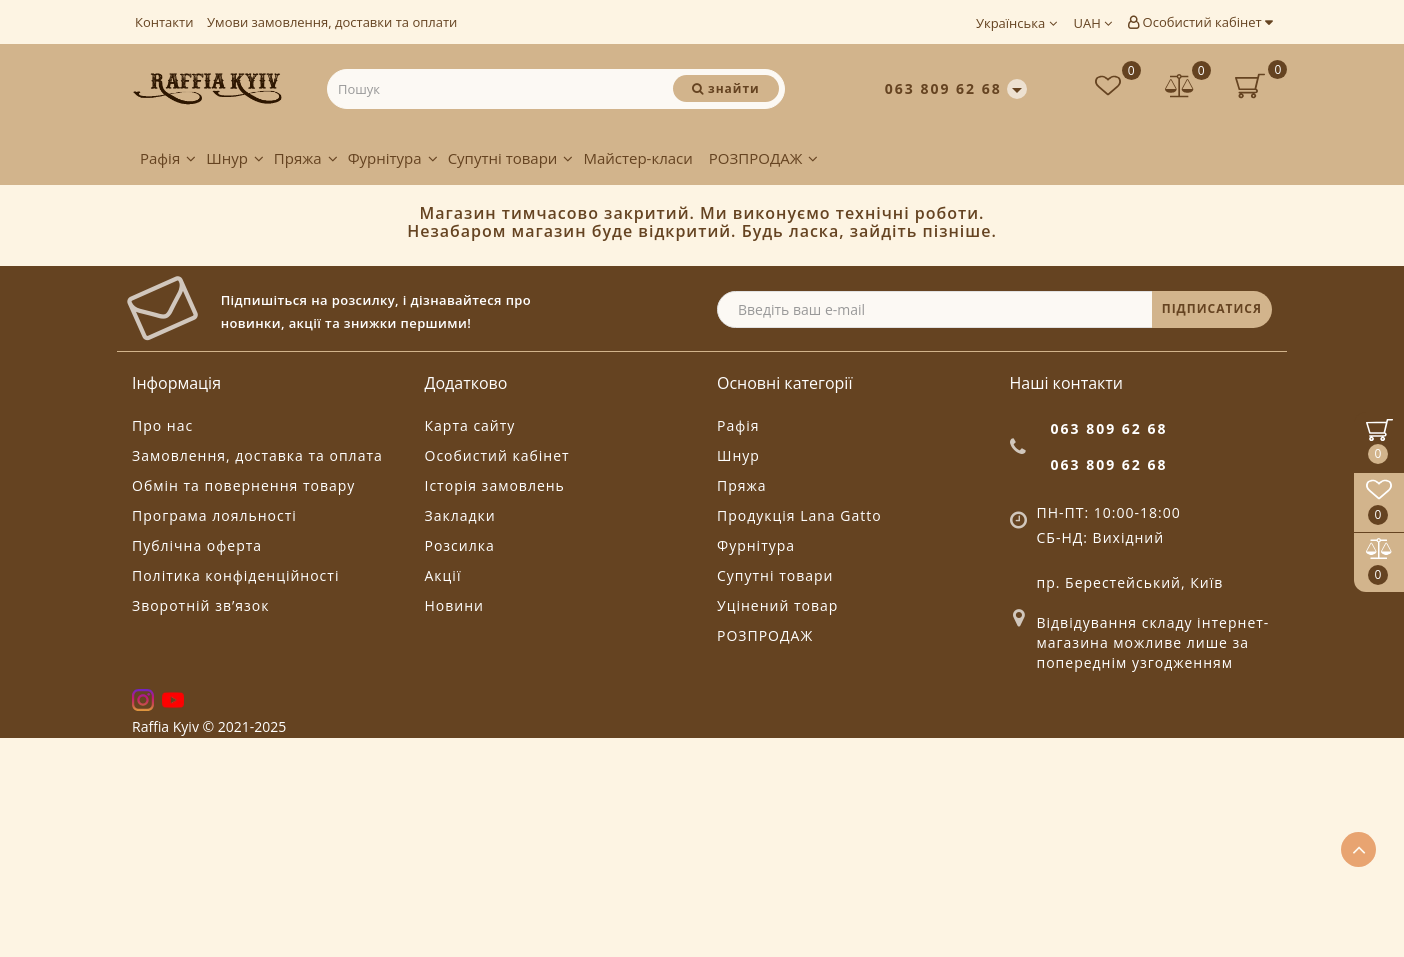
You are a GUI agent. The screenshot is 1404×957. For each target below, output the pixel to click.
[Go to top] (1358, 849)
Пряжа (306, 158)
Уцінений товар (777, 825)
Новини (454, 825)
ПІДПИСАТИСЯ (1212, 528)
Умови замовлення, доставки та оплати (332, 22)
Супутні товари (511, 158)
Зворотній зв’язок (200, 825)
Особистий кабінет (1200, 22)
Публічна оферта (197, 765)
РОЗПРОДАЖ (763, 158)
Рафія (168, 158)
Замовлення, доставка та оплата (257, 675)
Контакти (164, 22)
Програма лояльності (214, 735)
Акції (443, 795)
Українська (1016, 23)
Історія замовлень (495, 705)
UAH (1093, 23)
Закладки (460, 735)
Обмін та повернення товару (243, 705)
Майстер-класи (637, 158)
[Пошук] (725, 88)
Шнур (235, 158)
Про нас (162, 645)
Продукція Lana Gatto (799, 735)
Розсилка (460, 765)
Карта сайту (470, 645)
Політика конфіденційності (235, 795)
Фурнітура (393, 158)
